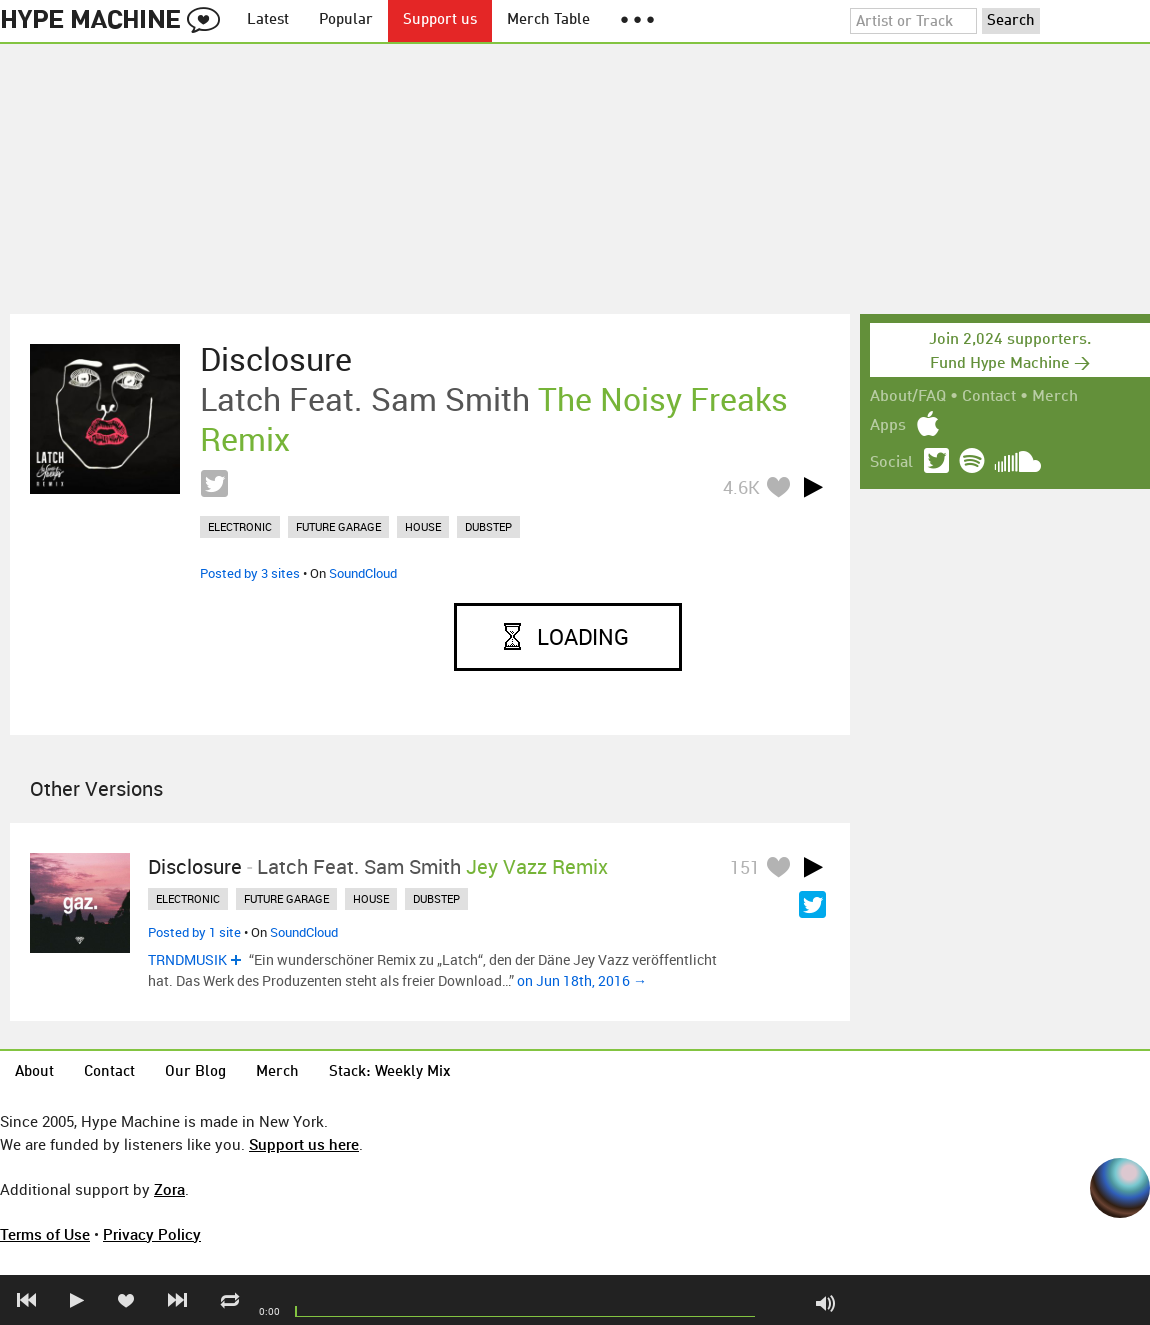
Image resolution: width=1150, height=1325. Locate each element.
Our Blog (195, 1072)
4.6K (741, 487)
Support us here (304, 1144)
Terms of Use (45, 1234)
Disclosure (276, 359)
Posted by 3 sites (250, 573)
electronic (240, 526)
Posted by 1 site (194, 932)
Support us (440, 20)
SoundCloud (363, 573)
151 (745, 867)
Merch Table (548, 20)
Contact (989, 397)
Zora (169, 1189)
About (34, 1072)
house (423, 526)
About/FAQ (908, 397)
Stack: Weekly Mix (390, 1072)
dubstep (488, 526)
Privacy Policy (152, 1234)
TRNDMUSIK (187, 959)
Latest (268, 20)
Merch (1055, 397)
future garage (338, 526)
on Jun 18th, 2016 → (582, 980)
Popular (346, 20)
